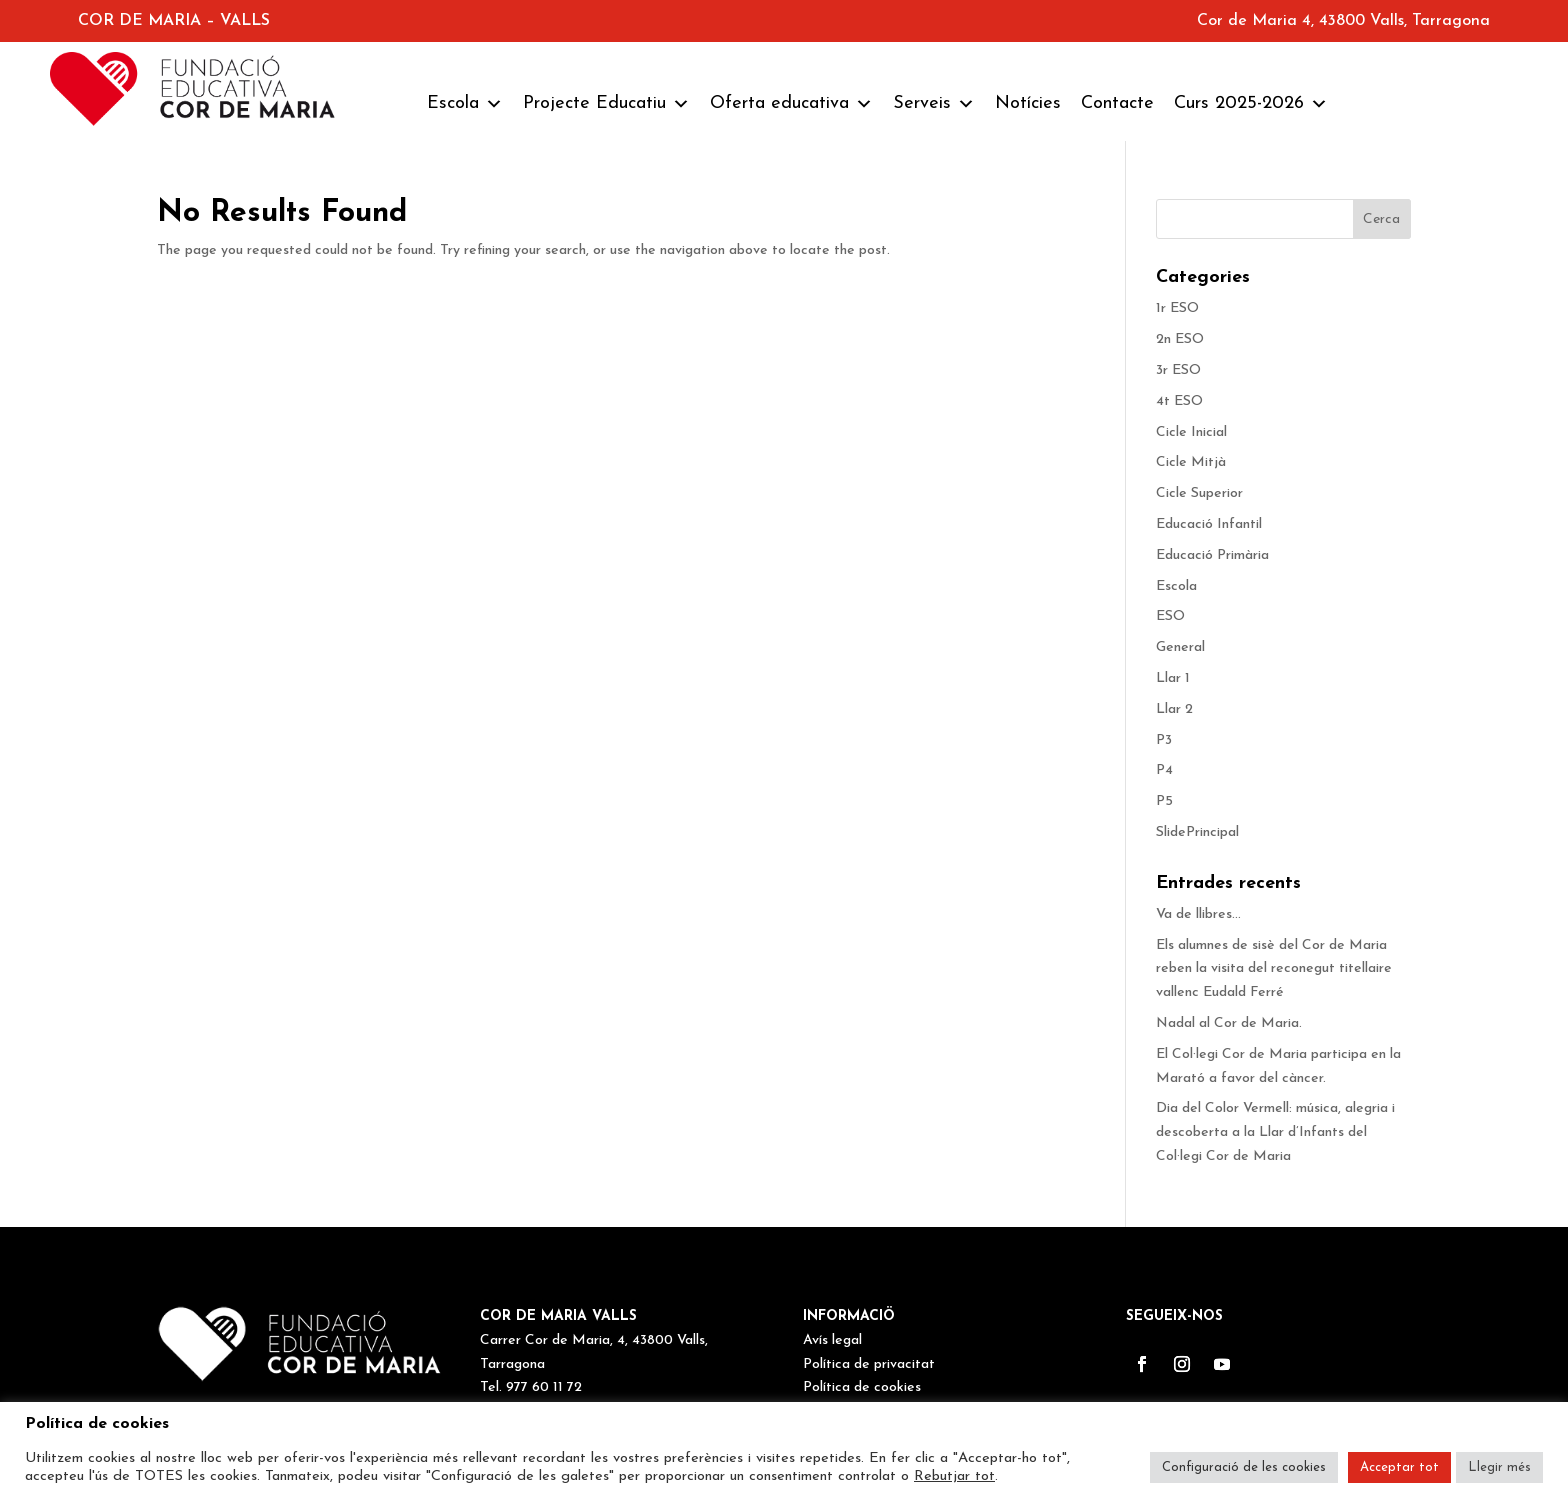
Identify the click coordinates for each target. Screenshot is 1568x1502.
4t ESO (1179, 401)
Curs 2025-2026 (1251, 104)
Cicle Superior (1199, 493)
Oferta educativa (791, 104)
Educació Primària (1212, 555)
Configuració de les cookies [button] (1244, 1467)
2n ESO (1180, 339)
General (1180, 647)
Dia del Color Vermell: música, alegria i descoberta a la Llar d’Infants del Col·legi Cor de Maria (1275, 1132)
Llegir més (1499, 1467)
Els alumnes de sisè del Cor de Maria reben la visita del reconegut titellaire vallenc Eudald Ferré (1274, 969)
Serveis (934, 104)
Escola (465, 104)
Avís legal (832, 1340)
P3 (1164, 740)
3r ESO (1178, 370)
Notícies (1028, 103)
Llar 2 (1174, 709)
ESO (1170, 616)
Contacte (1117, 103)
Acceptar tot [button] (1399, 1467)
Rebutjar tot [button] (954, 1476)
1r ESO (1177, 308)
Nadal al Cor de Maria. (1231, 1023)
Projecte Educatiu (606, 104)
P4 (1164, 770)
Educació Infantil (1209, 524)
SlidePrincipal (1197, 832)
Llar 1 (1173, 678)
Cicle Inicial (1191, 432)
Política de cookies (862, 1387)
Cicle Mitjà (1191, 462)
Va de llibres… (1198, 914)
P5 (1164, 801)
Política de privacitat (869, 1364)
